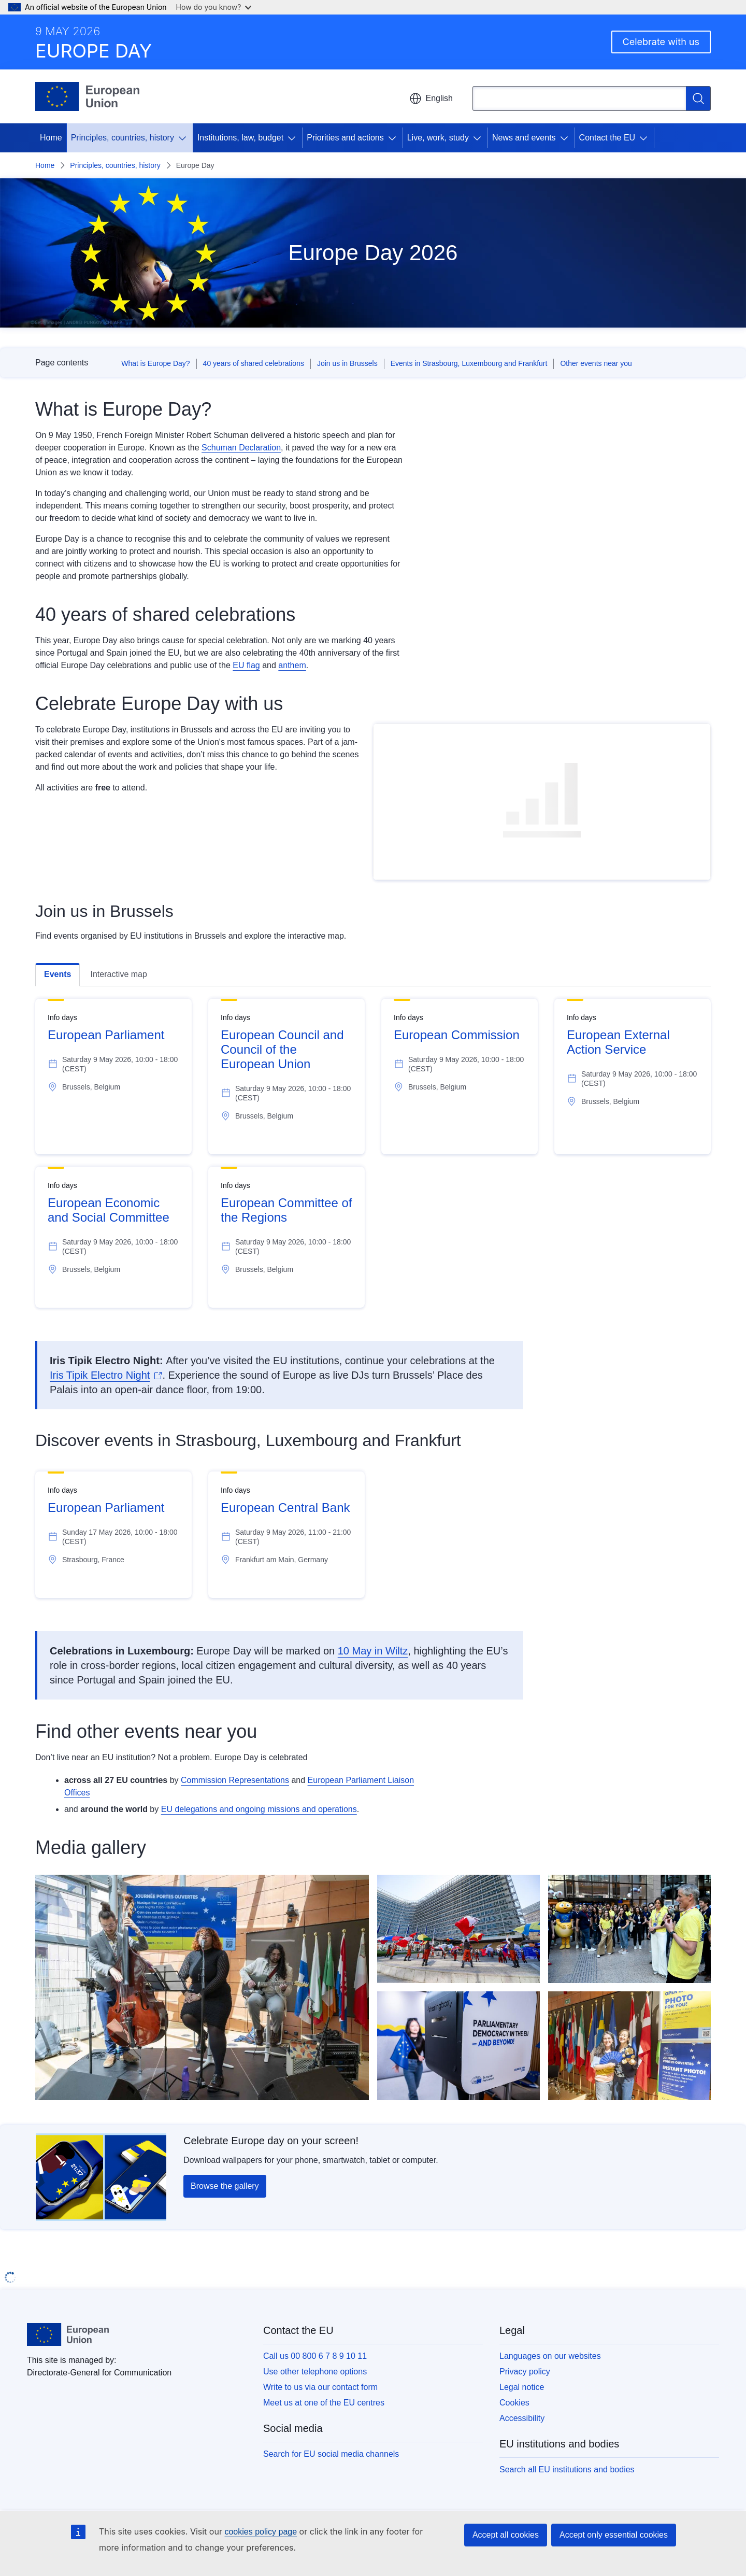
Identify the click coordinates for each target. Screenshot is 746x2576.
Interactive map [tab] (118, 974)
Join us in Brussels (347, 363)
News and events (524, 137)
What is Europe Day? (155, 363)
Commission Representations (235, 1780)
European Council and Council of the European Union (282, 1049)
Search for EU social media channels (331, 2454)
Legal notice (521, 2387)
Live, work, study (438, 137)
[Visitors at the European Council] (629, 1929)
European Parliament (106, 1035)
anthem (292, 665)
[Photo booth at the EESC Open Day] (629, 2045)
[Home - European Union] (87, 96)
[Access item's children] (184, 137)
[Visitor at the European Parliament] (458, 2045)
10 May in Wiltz (373, 1651)
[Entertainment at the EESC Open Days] (202, 1987)
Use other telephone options (315, 2371)
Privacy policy (524, 2371)
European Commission (457, 1035)
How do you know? (214, 7)
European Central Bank (285, 1508)
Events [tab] (57, 974)
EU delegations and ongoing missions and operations (259, 1809)
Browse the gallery (225, 2186)
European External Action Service (618, 1042)
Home (51, 137)
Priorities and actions (345, 137)
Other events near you (596, 363)
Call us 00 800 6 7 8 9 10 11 (315, 2356)
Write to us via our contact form (320, 2387)
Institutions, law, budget (240, 137)
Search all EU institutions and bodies (567, 2469)
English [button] (431, 98)
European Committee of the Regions (286, 1210)
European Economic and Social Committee (108, 1210)
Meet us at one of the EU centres (323, 2402)
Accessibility (521, 2418)
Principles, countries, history (122, 137)
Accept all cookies (505, 2534)
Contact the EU (607, 137)
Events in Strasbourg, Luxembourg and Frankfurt (469, 363)
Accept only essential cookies (614, 2534)
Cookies (514, 2402)
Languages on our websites (550, 2356)
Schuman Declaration (241, 447)
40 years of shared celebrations (253, 363)
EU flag (246, 665)
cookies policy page (260, 2531)
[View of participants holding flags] (458, 1929)
